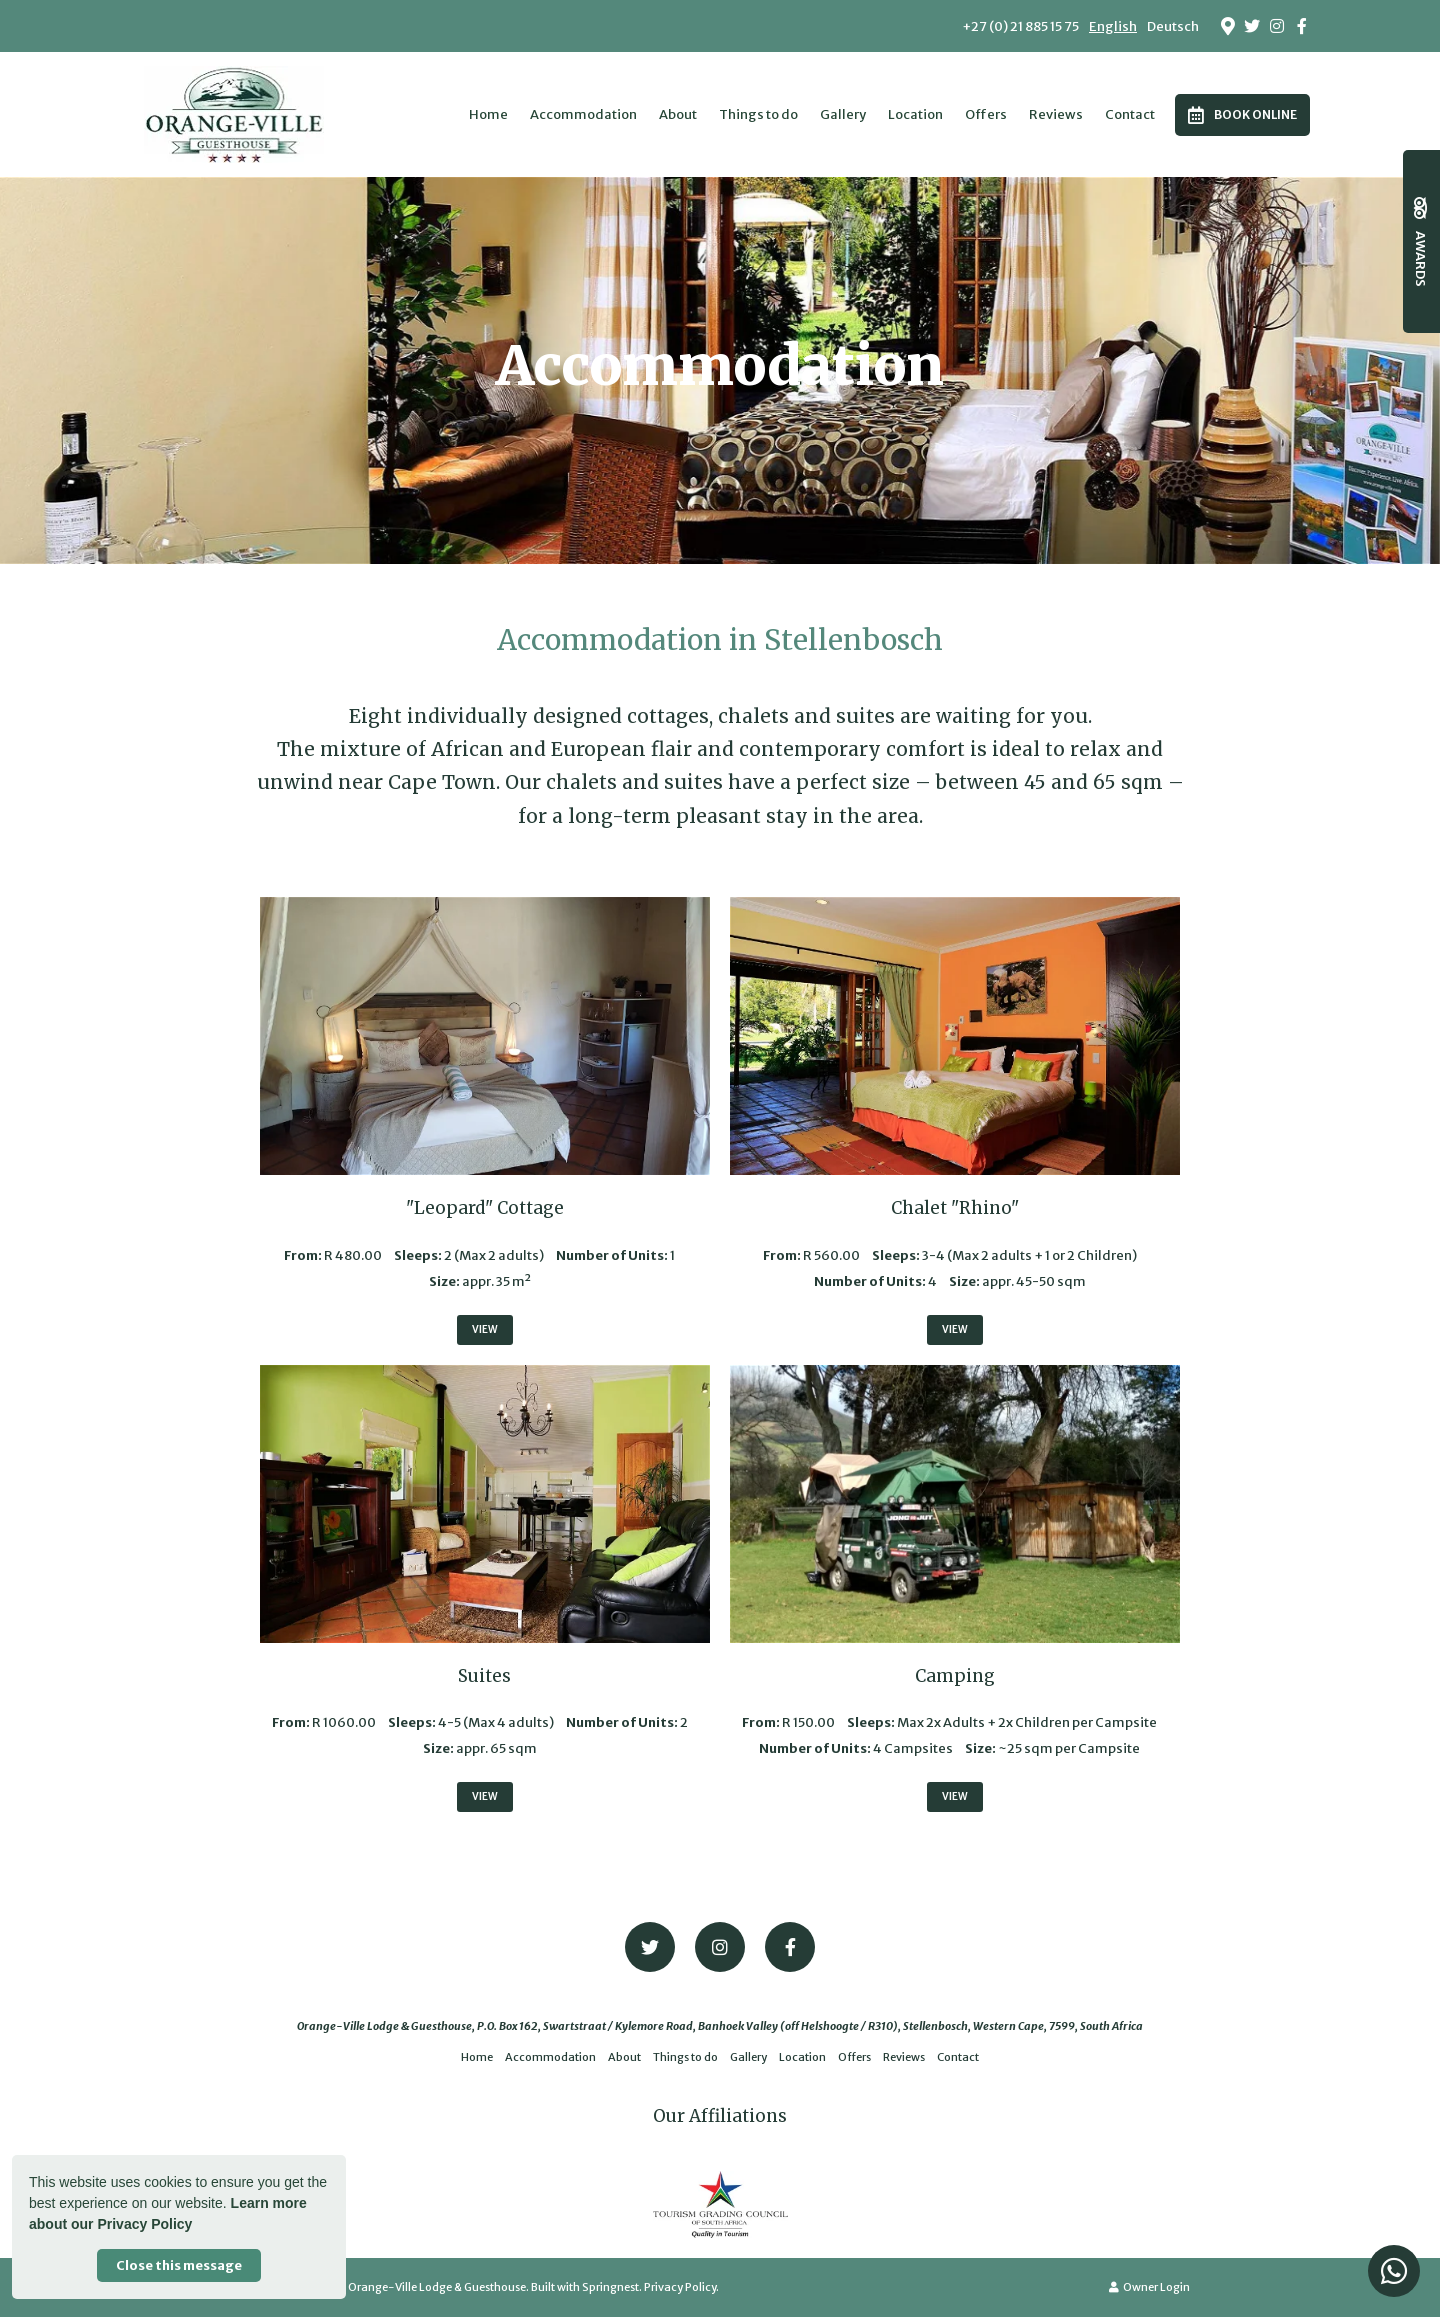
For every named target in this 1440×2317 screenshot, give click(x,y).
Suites (484, 1676)
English (1113, 26)
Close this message (179, 2265)
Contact (1130, 114)
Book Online (1242, 115)
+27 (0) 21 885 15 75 (1020, 26)
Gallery (843, 114)
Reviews (1056, 114)
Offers (986, 114)
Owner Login (1149, 2287)
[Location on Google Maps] (1227, 25)
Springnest (610, 2287)
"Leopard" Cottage (485, 1208)
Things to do (758, 114)
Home (488, 114)
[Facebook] (1302, 26)
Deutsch (1173, 26)
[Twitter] (1252, 26)
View (485, 1329)
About (678, 114)
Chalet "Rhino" (955, 1208)
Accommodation (583, 114)
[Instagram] (1277, 26)
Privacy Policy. (681, 2287)
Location (915, 114)
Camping (955, 1676)
